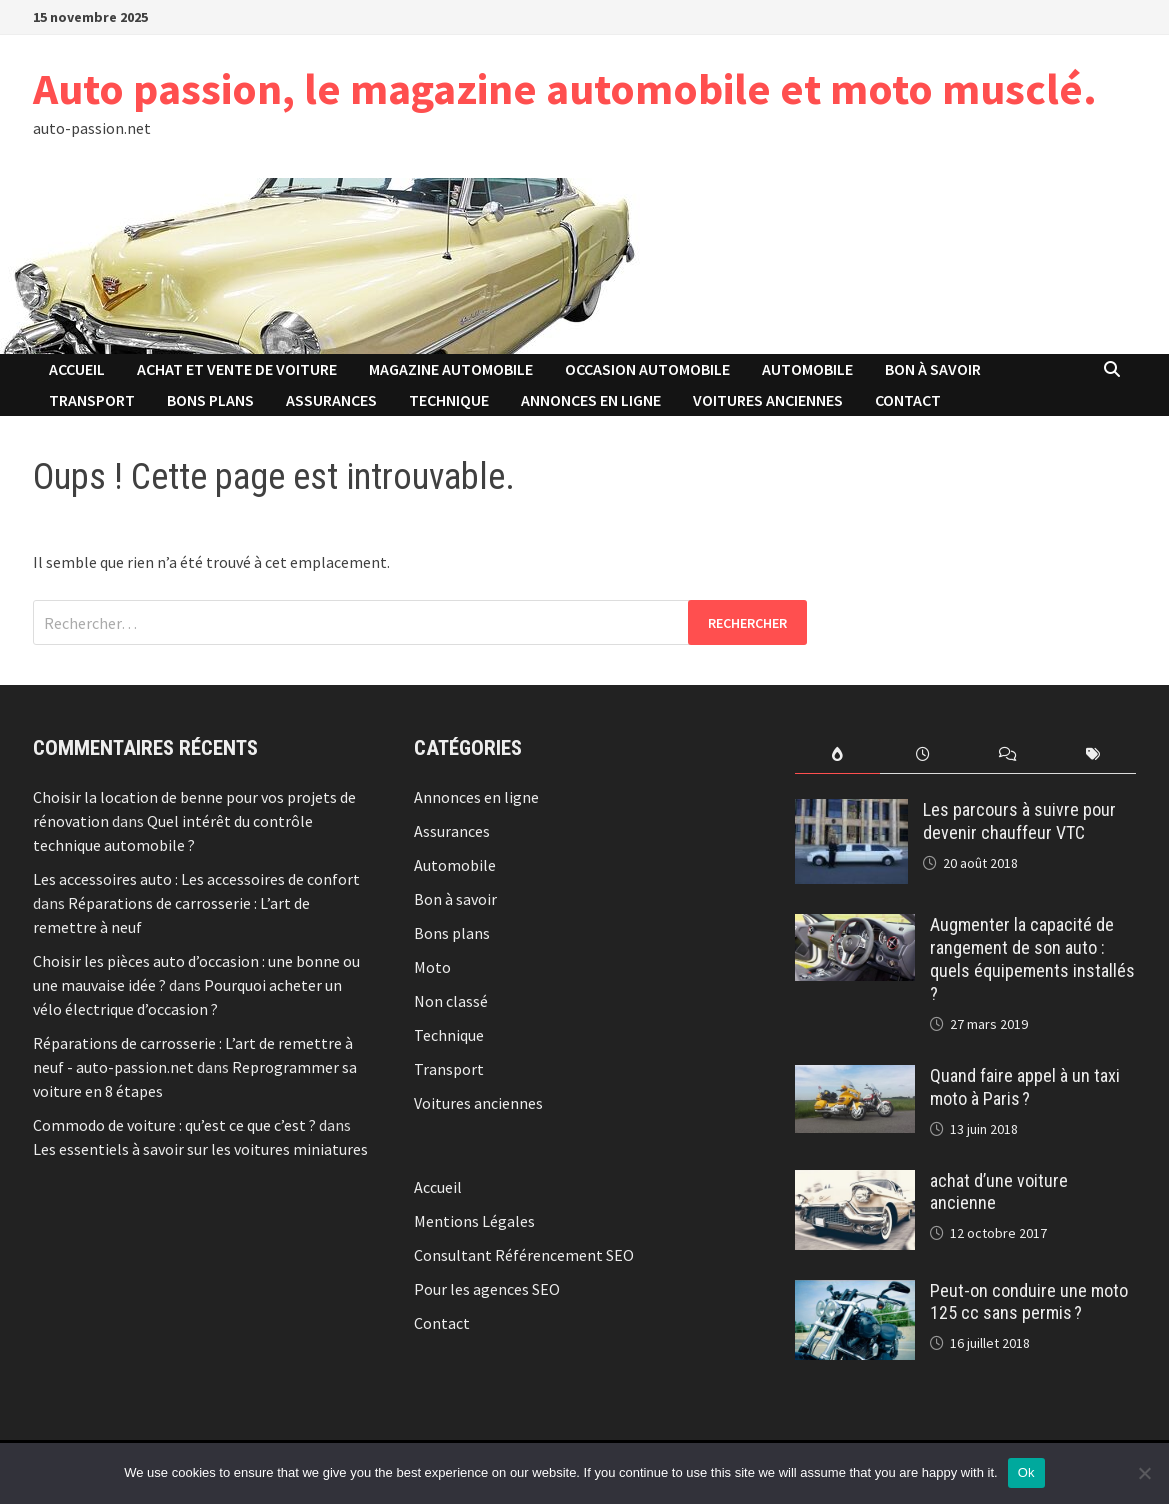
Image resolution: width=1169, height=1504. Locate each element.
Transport (92, 400)
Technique (449, 400)
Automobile (807, 369)
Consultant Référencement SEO (524, 1255)
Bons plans (210, 400)
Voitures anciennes (768, 400)
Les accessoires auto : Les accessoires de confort (196, 879)
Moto (432, 967)
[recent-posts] (922, 754)
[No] (1144, 1473)
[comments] (1007, 754)
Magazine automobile (451, 369)
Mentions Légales (474, 1221)
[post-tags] (1092, 754)
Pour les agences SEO (487, 1289)
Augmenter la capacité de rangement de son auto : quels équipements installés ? (1032, 959)
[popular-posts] (837, 754)
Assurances (331, 400)
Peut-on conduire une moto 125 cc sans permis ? (1029, 1302)
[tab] (837, 754)
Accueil (77, 369)
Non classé (451, 1001)
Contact (908, 400)
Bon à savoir (933, 369)
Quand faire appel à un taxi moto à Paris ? (1025, 1087)
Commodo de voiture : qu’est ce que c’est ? (174, 1125)
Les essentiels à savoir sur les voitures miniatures (200, 1149)
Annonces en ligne (591, 400)
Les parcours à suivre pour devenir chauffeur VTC (1019, 821)
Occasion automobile (647, 369)
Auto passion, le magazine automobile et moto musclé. (565, 88)
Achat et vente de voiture (237, 369)
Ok (1026, 1472)
